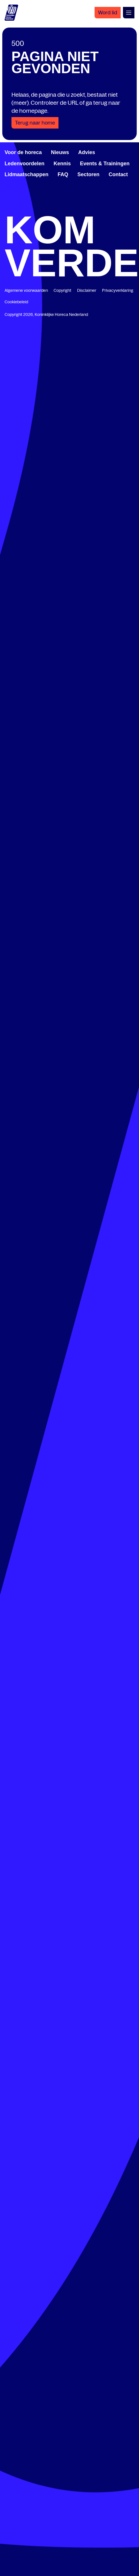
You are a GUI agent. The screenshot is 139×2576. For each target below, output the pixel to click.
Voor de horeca (23, 152)
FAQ (63, 174)
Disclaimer (86, 290)
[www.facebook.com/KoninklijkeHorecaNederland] (7, 207)
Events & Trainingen (105, 163)
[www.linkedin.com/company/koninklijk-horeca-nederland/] (38, 207)
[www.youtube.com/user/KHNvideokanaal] (101, 207)
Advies (86, 152)
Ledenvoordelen (24, 163)
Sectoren (88, 174)
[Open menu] (128, 12)
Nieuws (60, 152)
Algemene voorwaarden (26, 290)
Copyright (62, 290)
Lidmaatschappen (26, 174)
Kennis (62, 163)
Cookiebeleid (16, 301)
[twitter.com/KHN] (69, 207)
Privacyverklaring (117, 290)
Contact (118, 174)
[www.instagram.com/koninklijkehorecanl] (132, 207)
